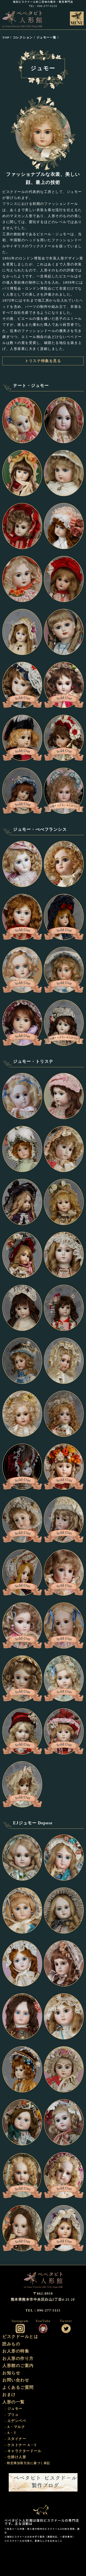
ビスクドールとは (20, 2336)
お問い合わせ (15, 2380)
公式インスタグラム (20, 2328)
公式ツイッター (66, 2328)
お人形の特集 (15, 2351)
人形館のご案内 (18, 2365)
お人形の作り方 (18, 2358)
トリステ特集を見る (43, 361)
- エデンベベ (15, 2421)
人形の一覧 (13, 2402)
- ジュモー (13, 2408)
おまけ (9, 2394)
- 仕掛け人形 (15, 2457)
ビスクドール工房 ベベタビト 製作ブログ (43, 2482)
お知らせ (11, 2373)
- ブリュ (12, 2414)
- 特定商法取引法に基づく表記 (27, 2463)
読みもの (11, 2344)
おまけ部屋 (43, 2505)
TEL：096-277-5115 (43, 6)
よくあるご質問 (18, 2387)
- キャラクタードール (23, 2451)
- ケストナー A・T (21, 2445)
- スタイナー (15, 2439)
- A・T (10, 2433)
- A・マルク (15, 2427)
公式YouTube (43, 2328)
